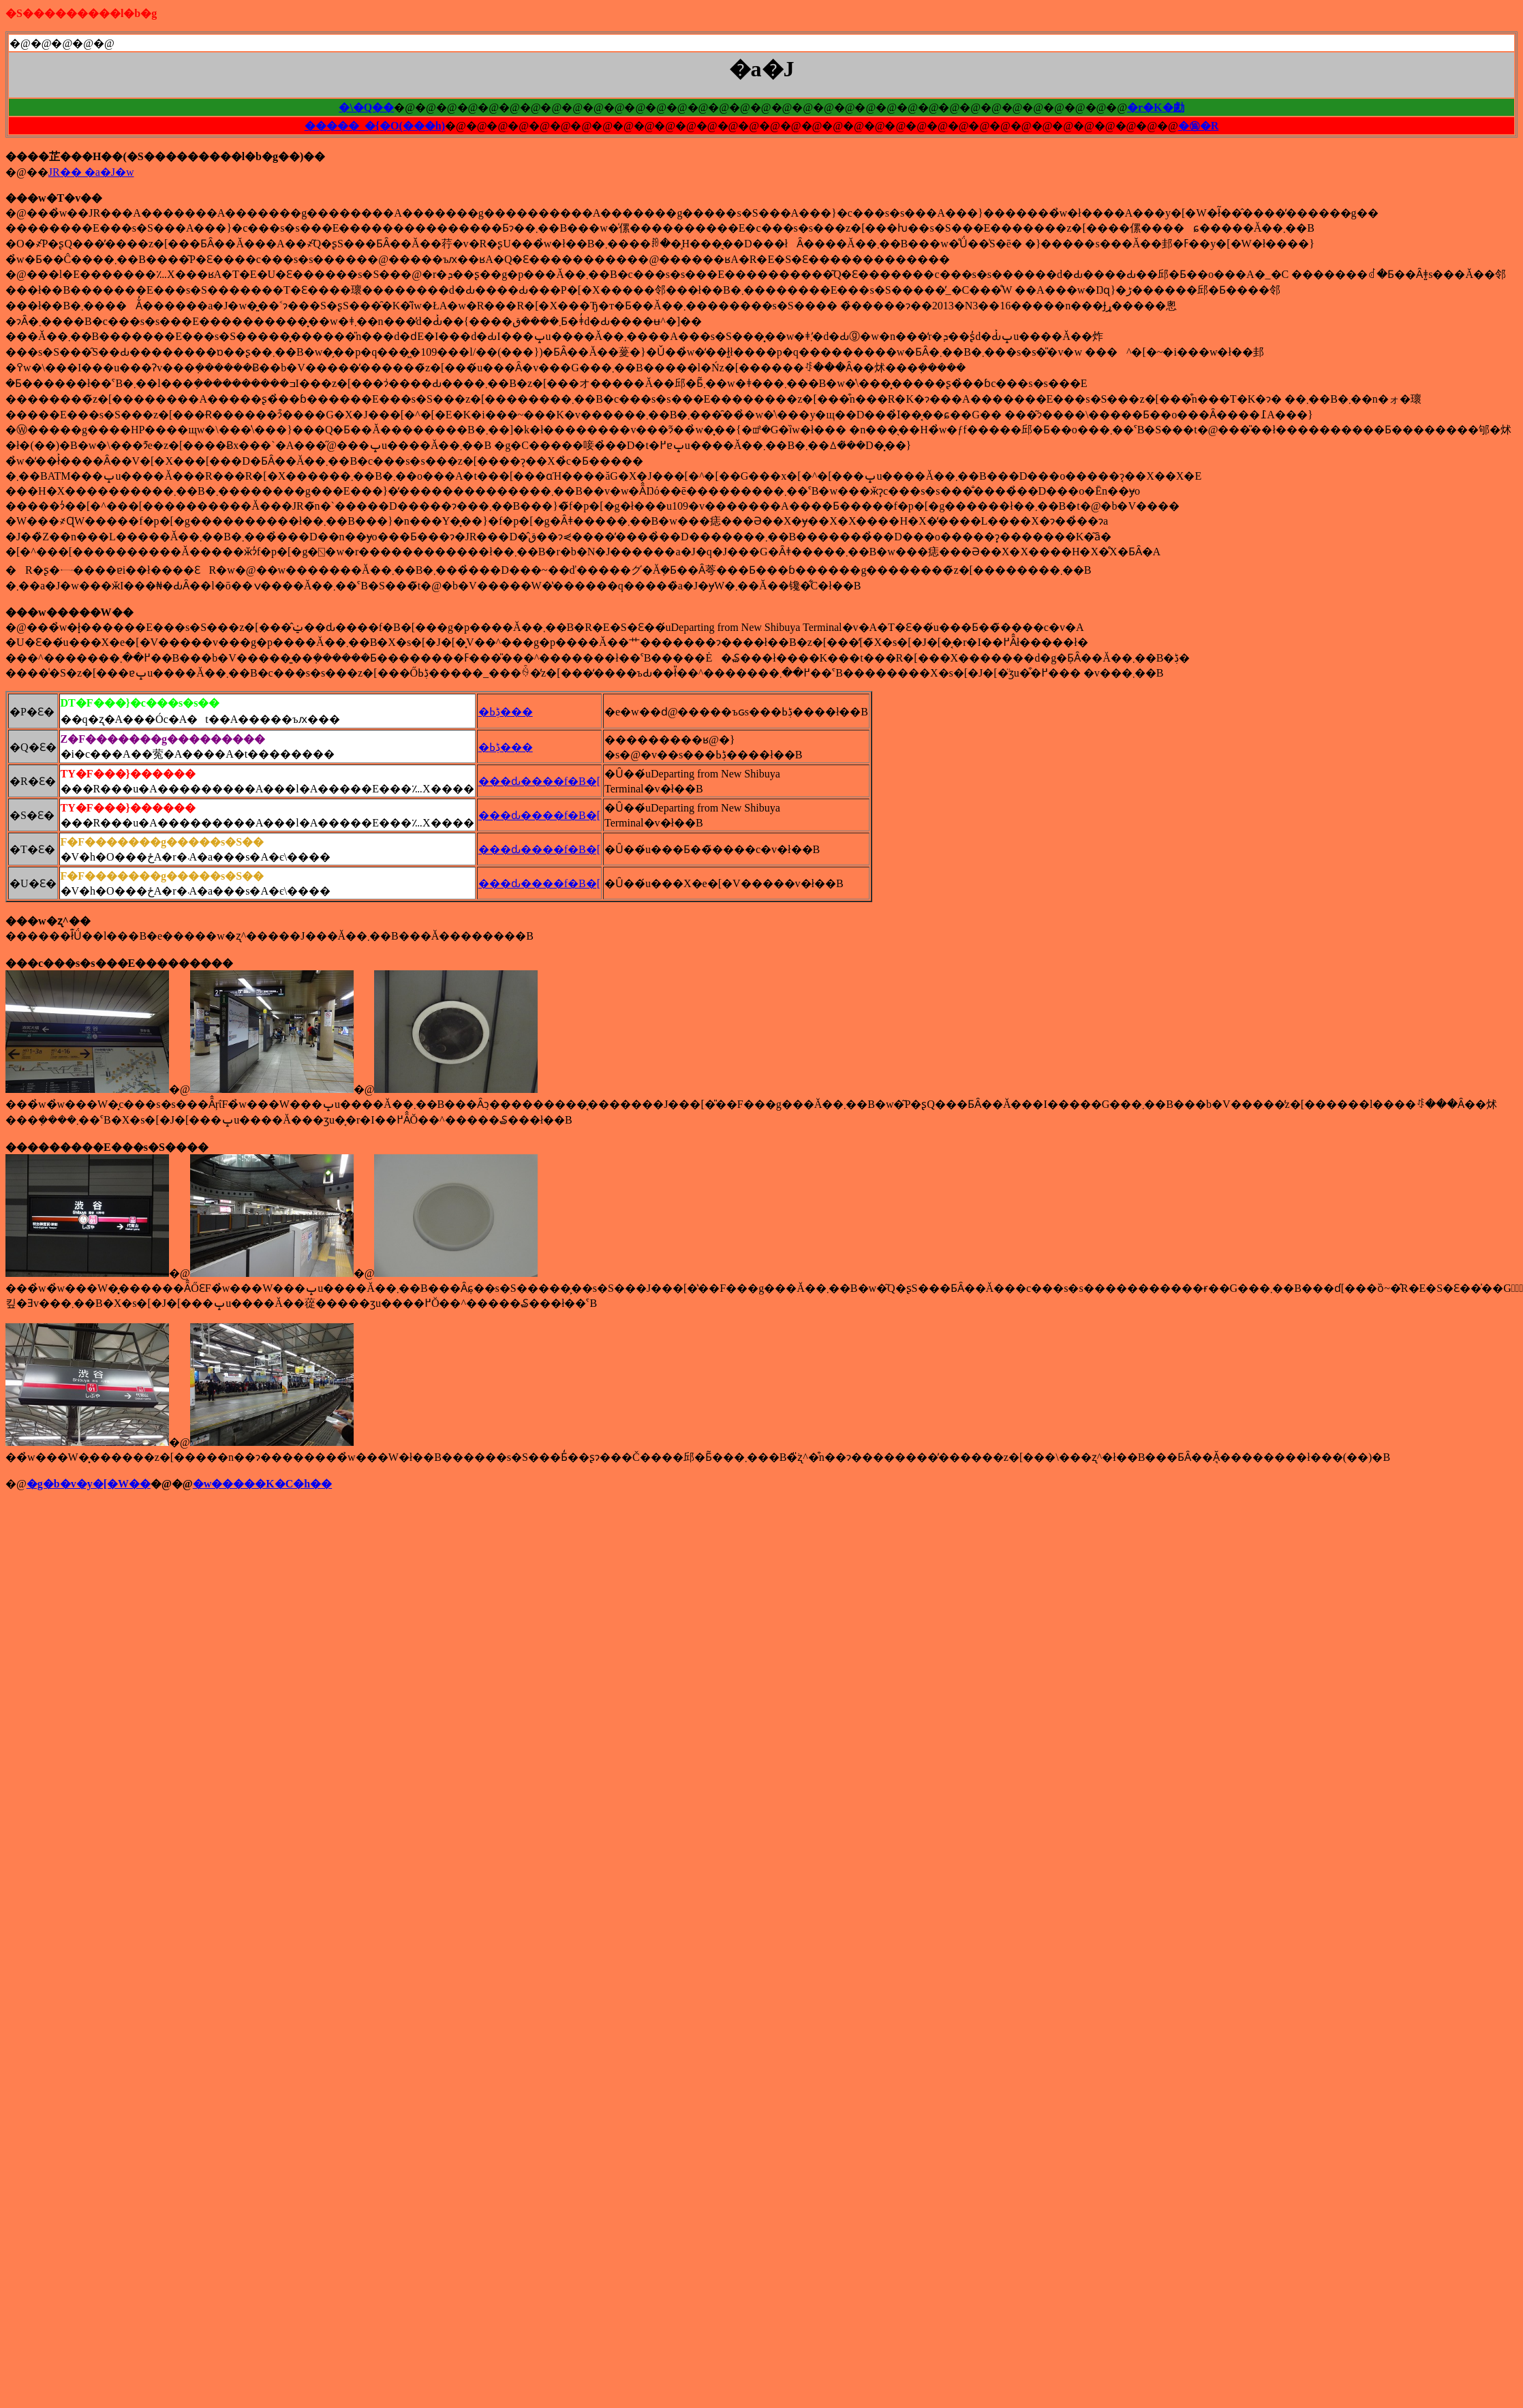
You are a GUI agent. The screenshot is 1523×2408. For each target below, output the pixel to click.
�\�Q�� (366, 107)
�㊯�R (1198, 126)
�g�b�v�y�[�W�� (89, 1483)
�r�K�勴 (1155, 107)
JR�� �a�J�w (91, 172)
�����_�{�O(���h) (375, 126)
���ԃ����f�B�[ (539, 781)
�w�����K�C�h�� (262, 1483)
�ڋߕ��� (505, 711)
